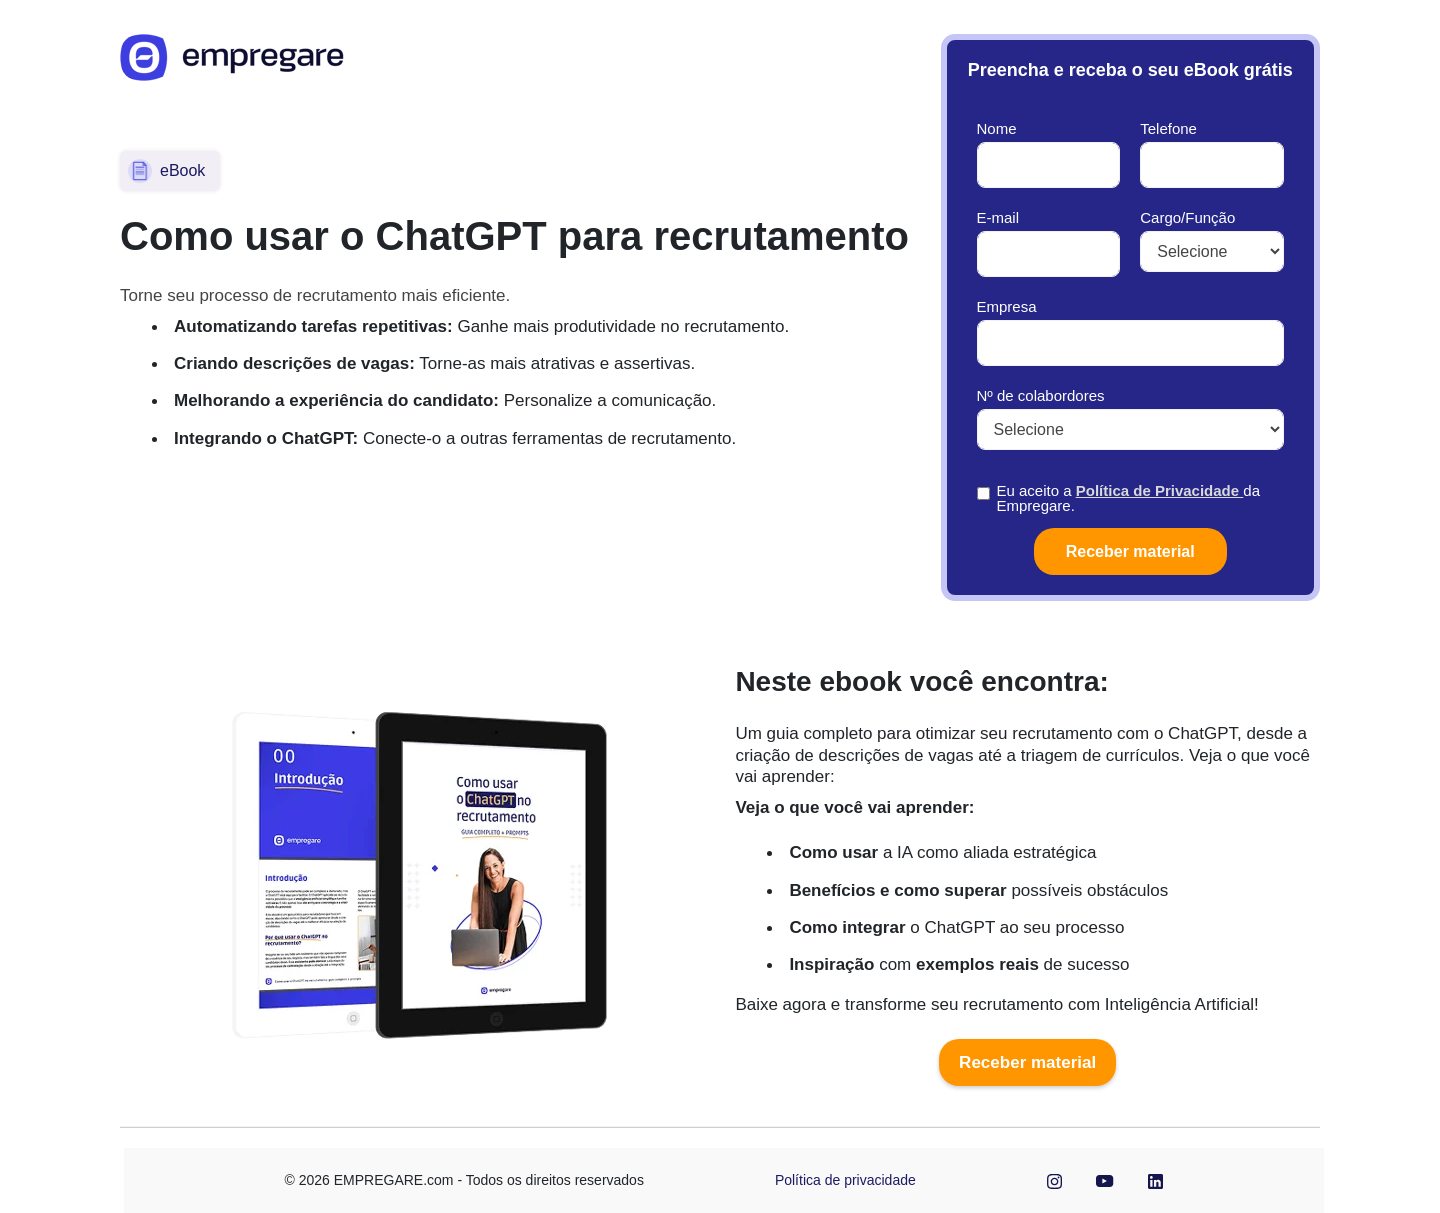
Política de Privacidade (1160, 490)
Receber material (1027, 1062)
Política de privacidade (845, 1180)
